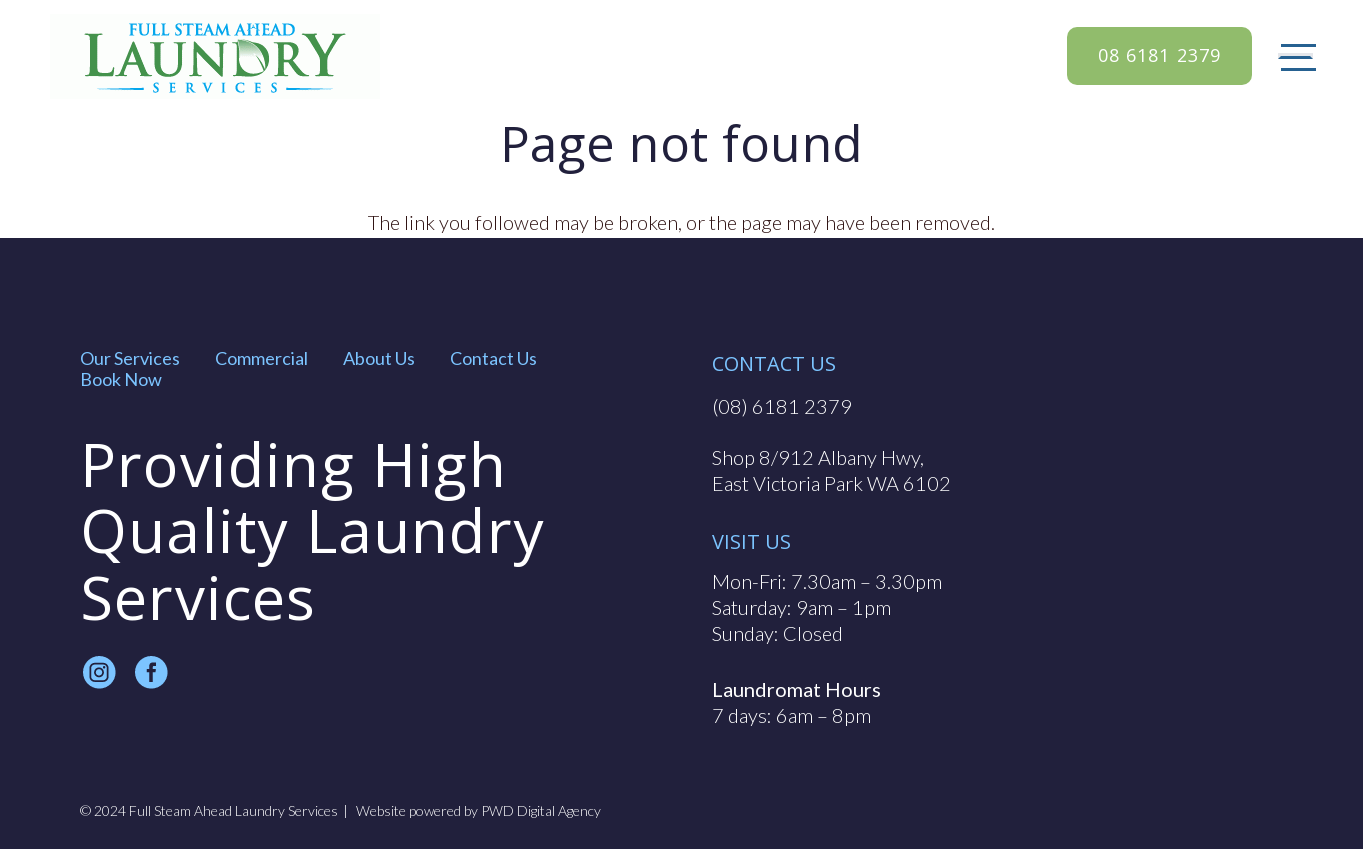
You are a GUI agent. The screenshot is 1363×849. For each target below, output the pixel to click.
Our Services (130, 358)
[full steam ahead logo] (215, 56)
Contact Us (493, 358)
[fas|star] (99, 673)
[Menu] (1295, 56)
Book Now (121, 379)
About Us (379, 358)
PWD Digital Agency (541, 811)
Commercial (261, 358)
